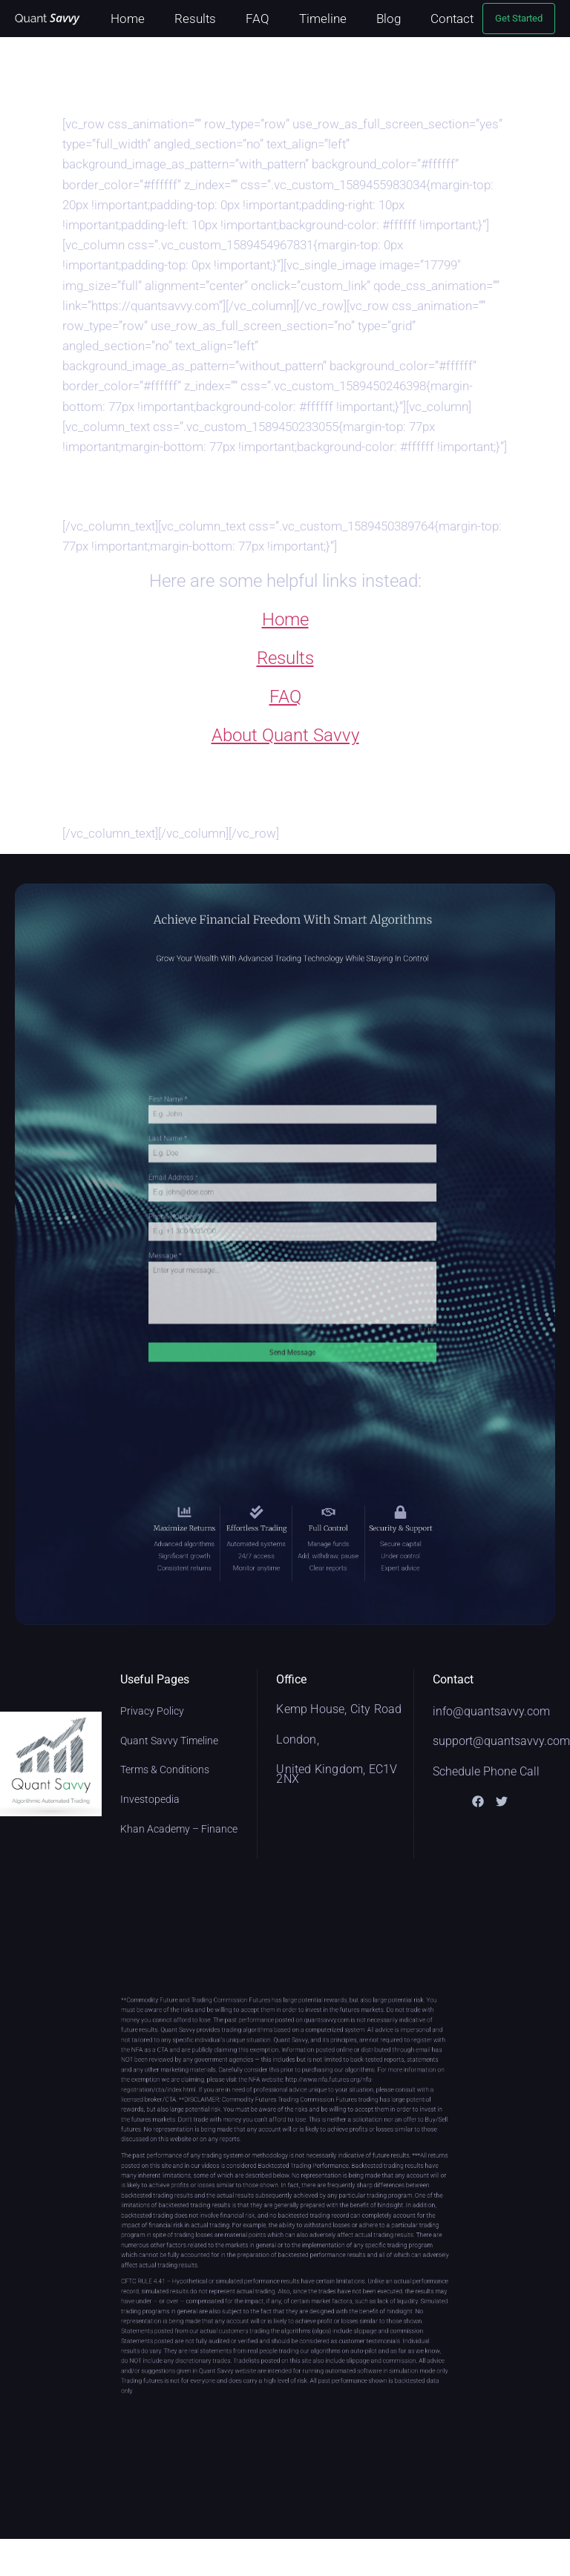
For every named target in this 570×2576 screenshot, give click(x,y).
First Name (207, 1141)
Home (128, 18)
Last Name (207, 1168)
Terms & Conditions (164, 1769)
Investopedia (150, 1799)
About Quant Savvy (285, 735)
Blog (388, 18)
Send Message (292, 1313)
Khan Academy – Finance (179, 1829)
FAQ (257, 18)
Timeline (323, 18)
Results (195, 18)
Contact (452, 18)
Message (205, 1247)
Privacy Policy (152, 1711)
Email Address (211, 1194)
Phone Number (211, 1221)
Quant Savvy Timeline (169, 1741)
